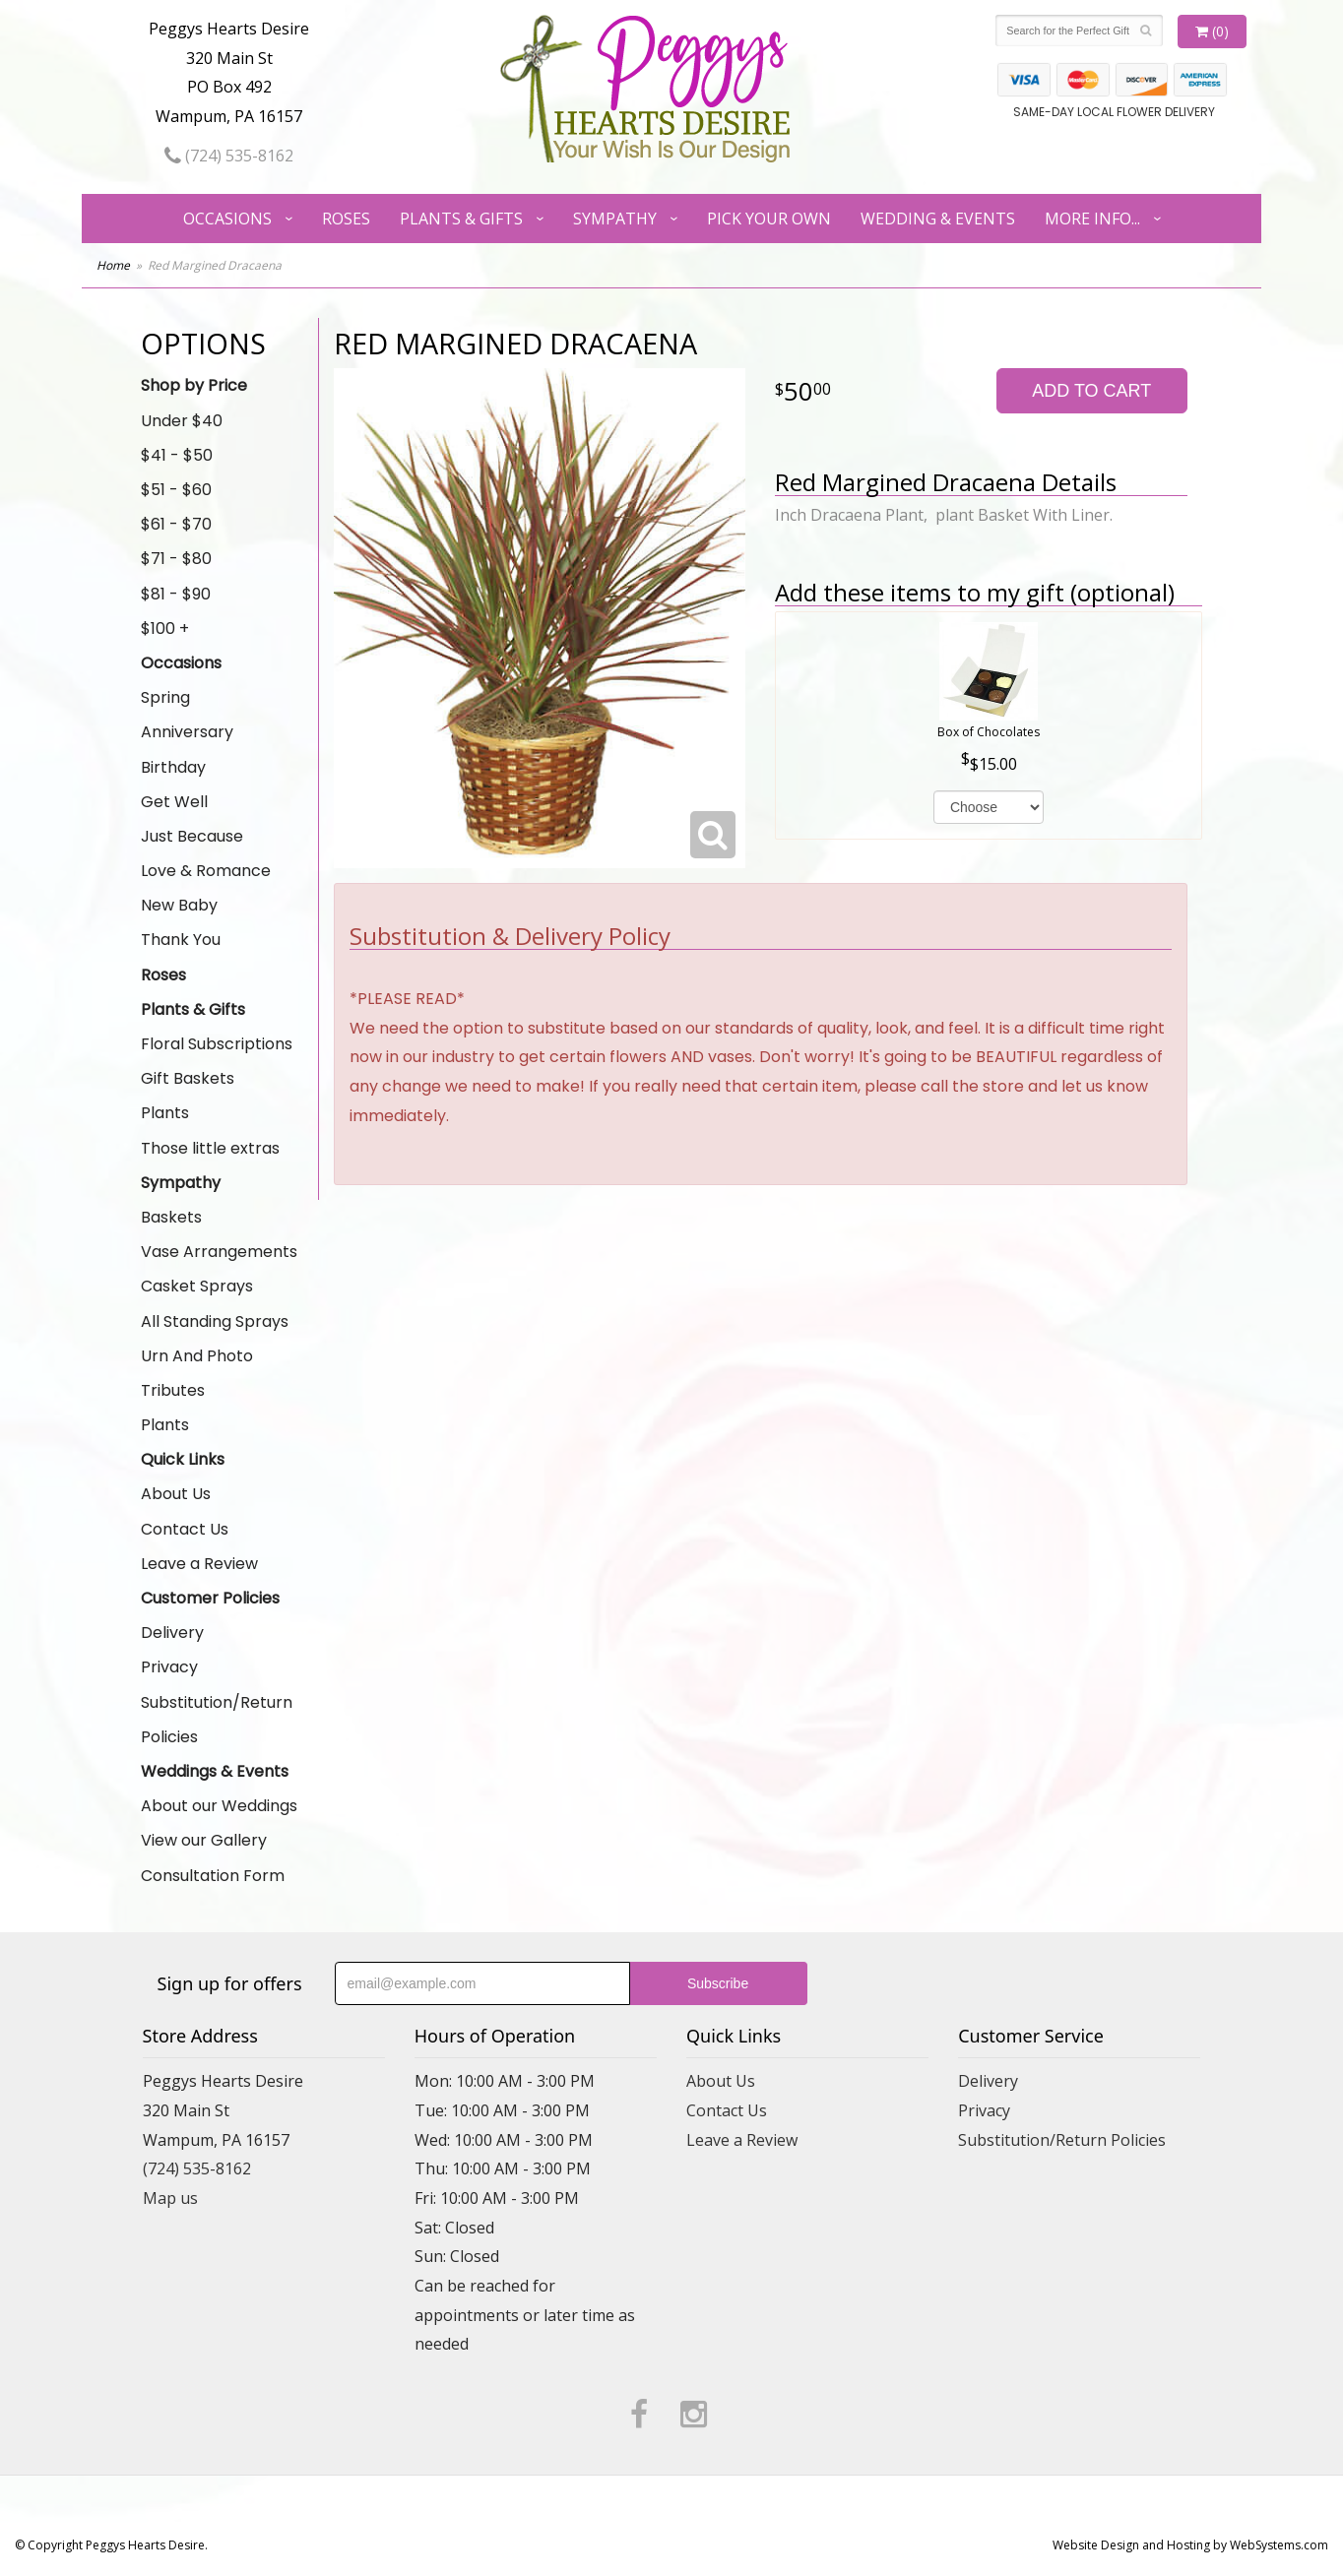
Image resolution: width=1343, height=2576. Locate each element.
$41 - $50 (177, 455)
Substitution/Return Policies (216, 1719)
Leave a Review (199, 1563)
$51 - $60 (176, 489)
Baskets (171, 1217)
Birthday (173, 767)
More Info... (1092, 218)
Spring (165, 697)
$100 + (165, 628)
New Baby (179, 905)
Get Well (174, 801)
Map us (170, 2198)
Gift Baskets (187, 1078)
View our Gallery (204, 1840)
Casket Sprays (197, 1286)
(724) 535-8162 (228, 155)
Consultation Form (213, 1875)
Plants (165, 1112)
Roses (346, 218)
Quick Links (182, 1459)
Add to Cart (1091, 391)
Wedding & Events (938, 218)
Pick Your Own (769, 218)
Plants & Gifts (461, 218)
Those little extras (210, 1148)
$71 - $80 (176, 558)
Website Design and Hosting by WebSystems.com (1190, 2545)
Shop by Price (194, 385)
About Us (176, 1493)
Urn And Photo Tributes (197, 1373)
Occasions (227, 218)
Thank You (181, 939)
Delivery (172, 1632)
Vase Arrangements (219, 1251)
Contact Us (184, 1529)
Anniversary (187, 732)
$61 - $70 (176, 524)
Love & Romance (206, 870)
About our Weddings (219, 1805)
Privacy (169, 1667)
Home (113, 265)
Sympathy (615, 218)
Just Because (192, 836)
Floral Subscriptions (216, 1044)
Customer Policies (210, 1598)
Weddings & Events (214, 1771)
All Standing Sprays (214, 1321)
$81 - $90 (176, 594)
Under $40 (182, 420)
